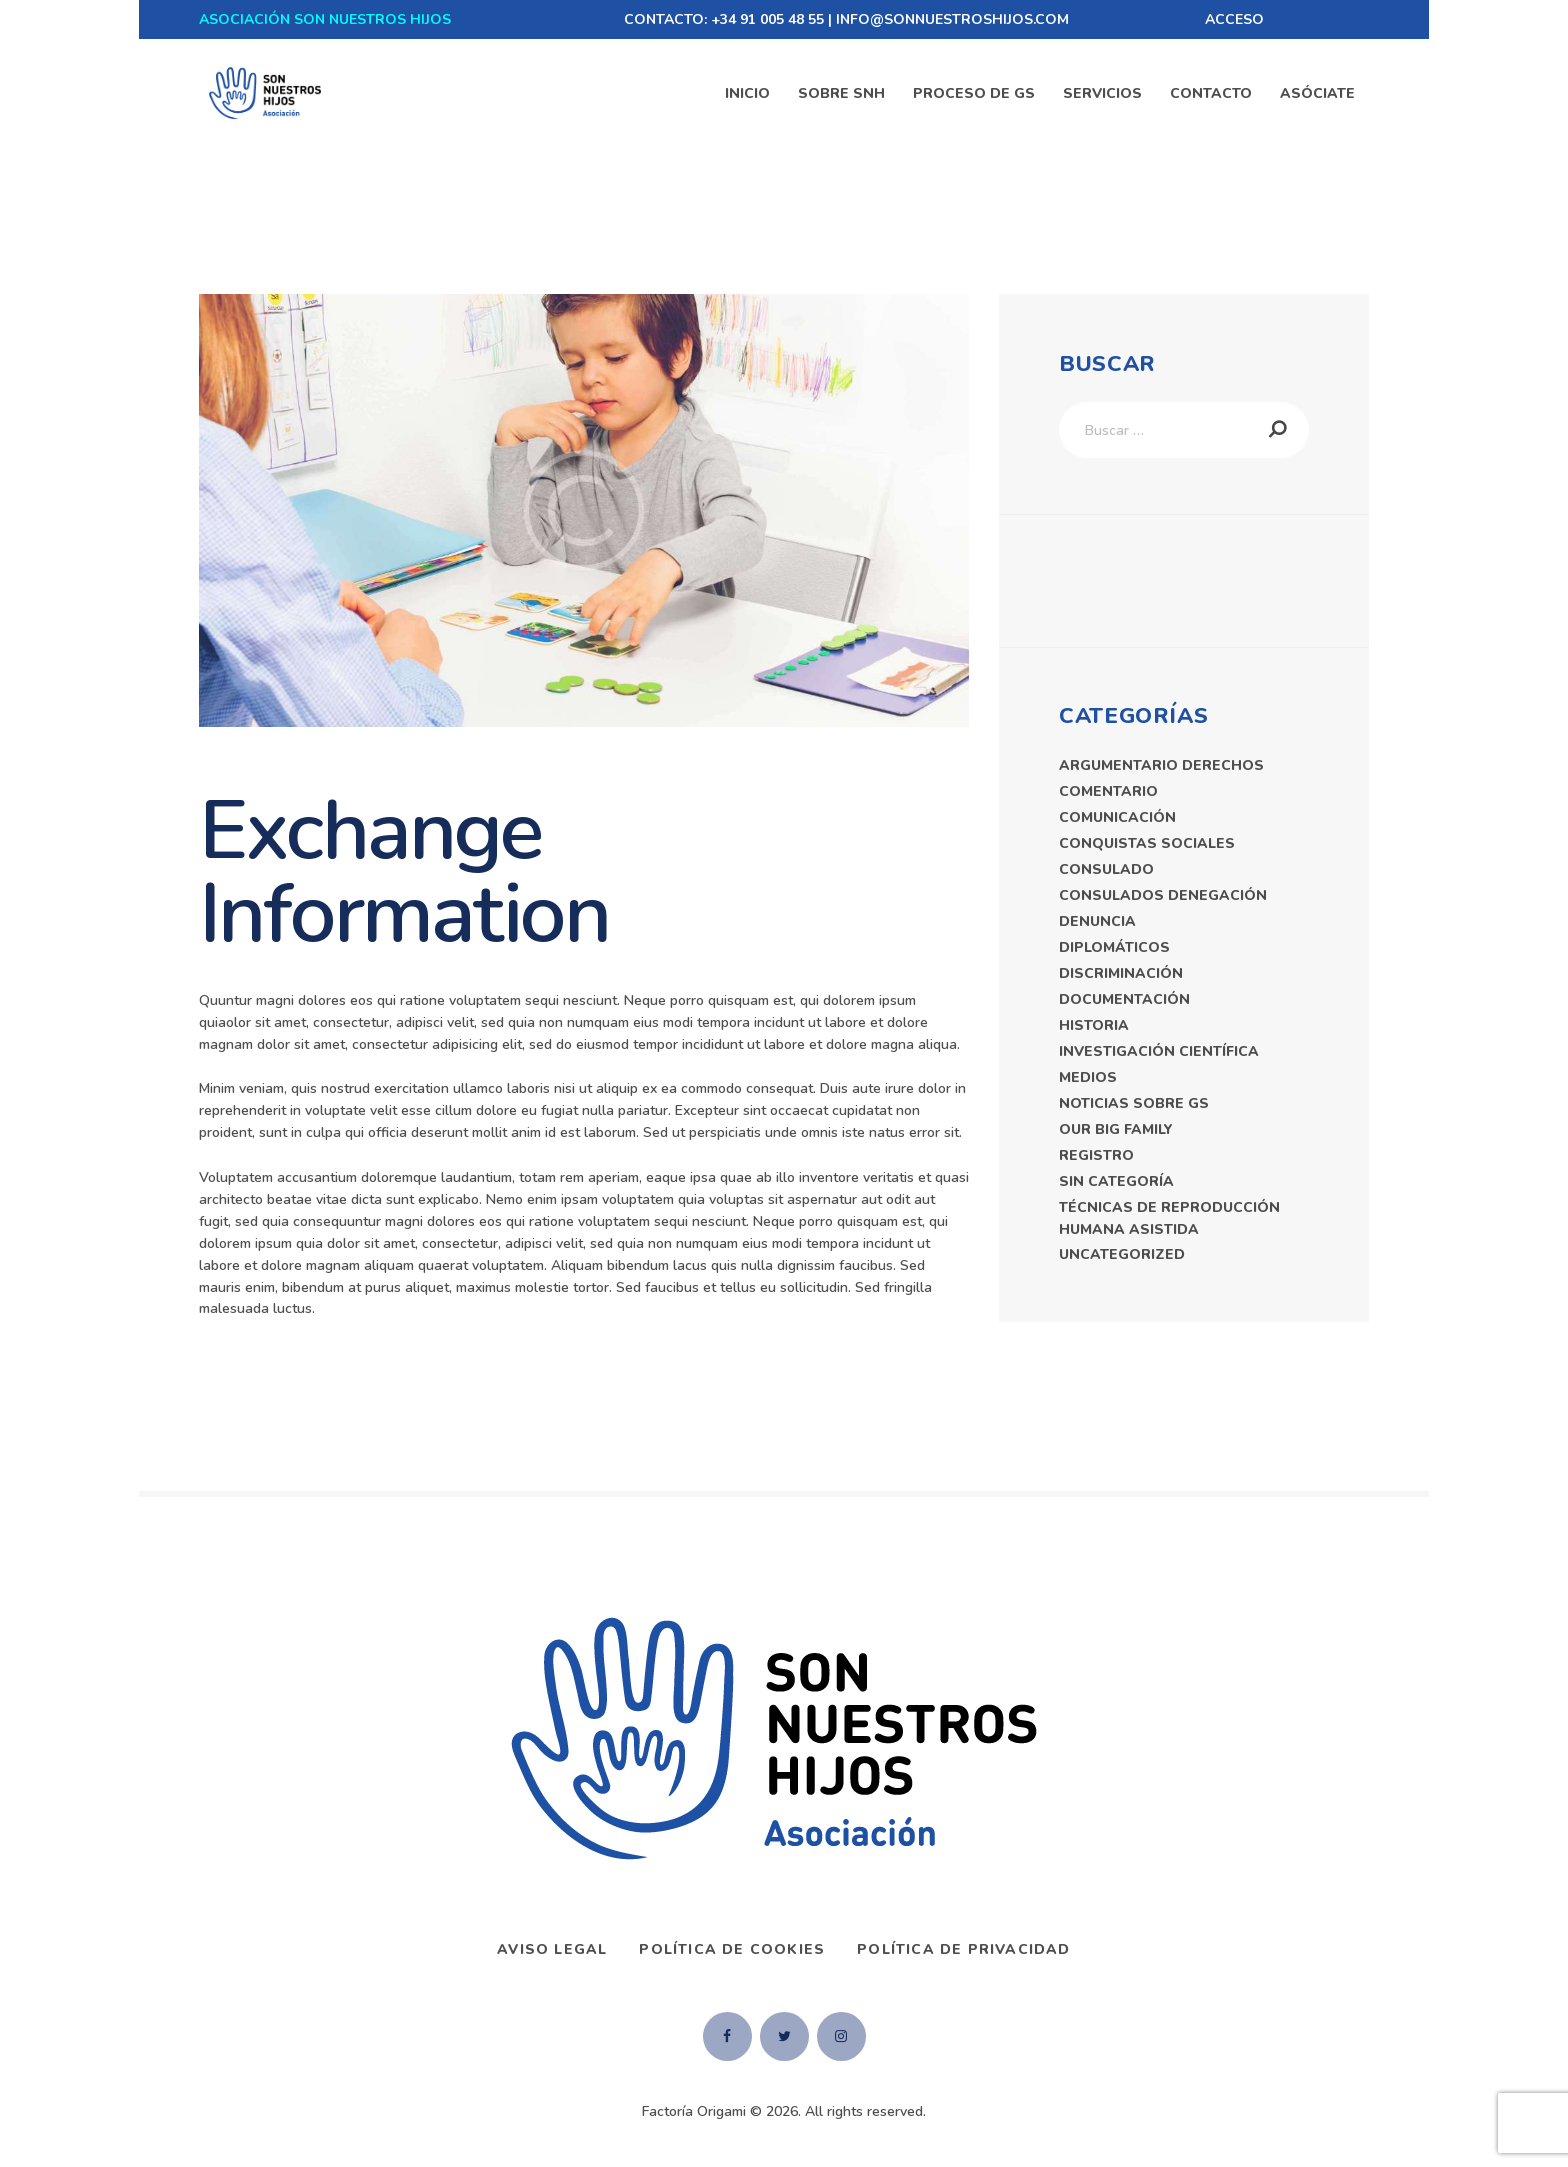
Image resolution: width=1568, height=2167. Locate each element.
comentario (1108, 791)
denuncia (1097, 921)
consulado (1106, 869)
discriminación (1121, 973)
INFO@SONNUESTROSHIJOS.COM (952, 19)
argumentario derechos (1161, 765)
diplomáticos (1114, 947)
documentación (1124, 999)
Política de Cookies (732, 1949)
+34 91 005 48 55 (767, 19)
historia (1094, 1025)
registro (1096, 1155)
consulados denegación (1163, 895)
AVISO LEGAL (552, 1949)
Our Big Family (1116, 1129)
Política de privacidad (963, 1949)
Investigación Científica (1159, 1051)
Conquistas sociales (1147, 843)
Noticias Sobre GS (1134, 1103)
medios (1088, 1077)
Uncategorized (1122, 1254)
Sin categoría (1116, 1181)
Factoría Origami (694, 2111)
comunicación (1117, 817)
